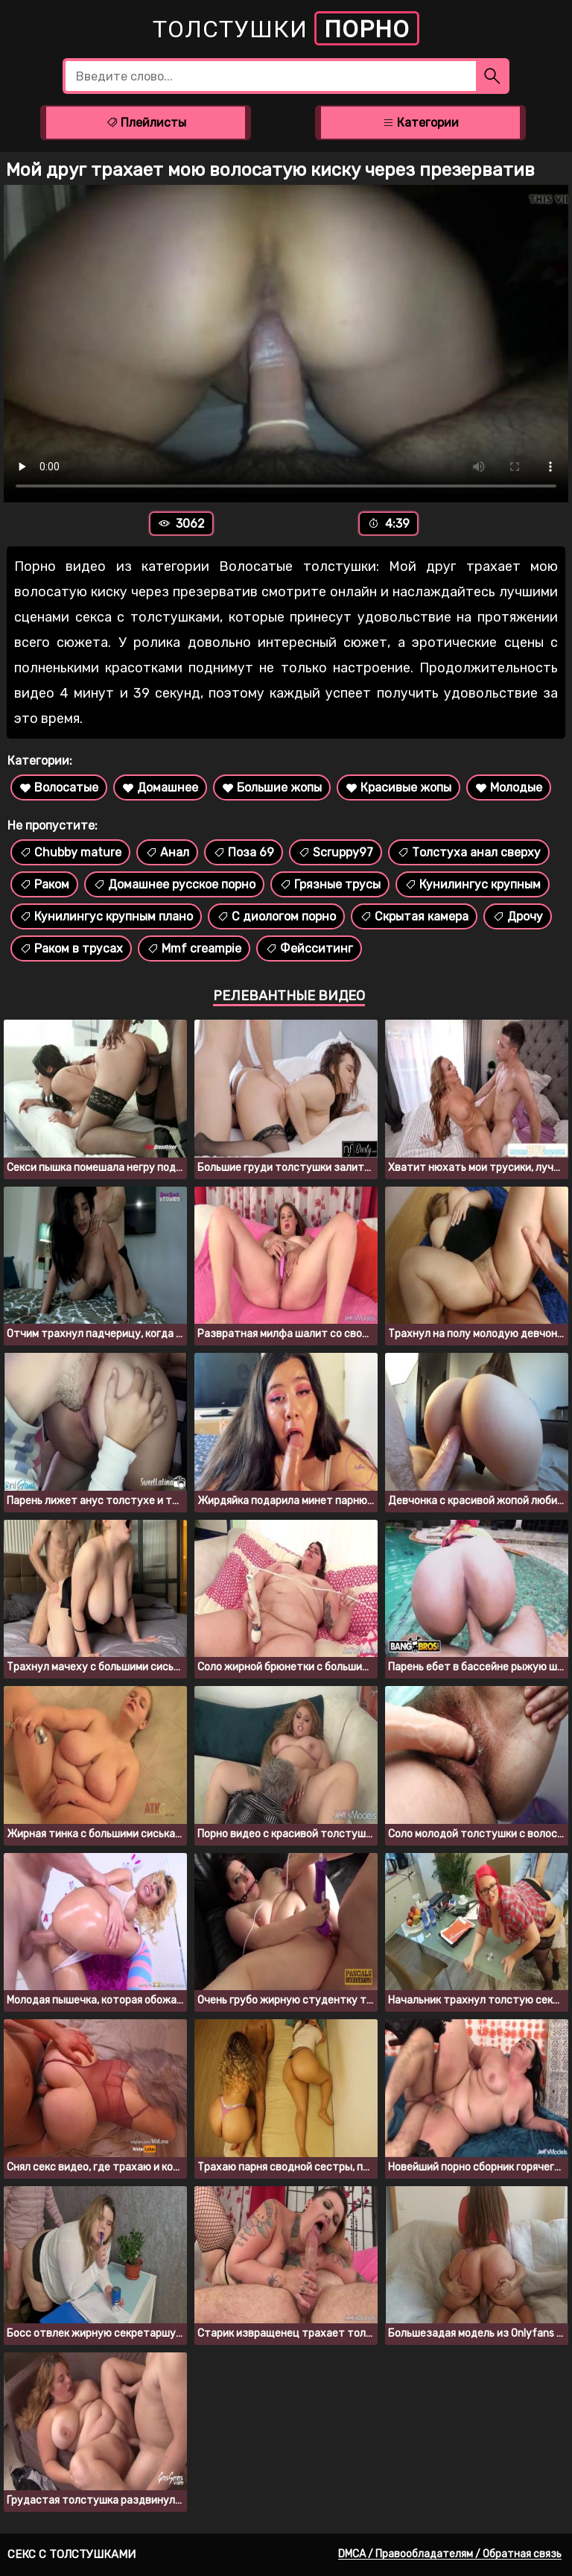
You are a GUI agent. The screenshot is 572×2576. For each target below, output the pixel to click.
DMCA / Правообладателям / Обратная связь (450, 2554)
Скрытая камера (414, 916)
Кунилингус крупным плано (106, 916)
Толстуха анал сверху (469, 852)
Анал (167, 852)
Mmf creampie (194, 948)
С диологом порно (276, 916)
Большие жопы (272, 787)
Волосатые (58, 787)
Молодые (508, 787)
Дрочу (517, 916)
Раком (44, 884)
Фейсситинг (309, 948)
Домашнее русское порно (174, 884)
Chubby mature (70, 852)
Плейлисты (146, 123)
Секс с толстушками (71, 2554)
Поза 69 (243, 852)
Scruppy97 (335, 852)
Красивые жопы (398, 787)
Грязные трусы (330, 884)
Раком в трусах (71, 948)
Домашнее (160, 787)
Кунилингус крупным (472, 884)
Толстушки (286, 28)
